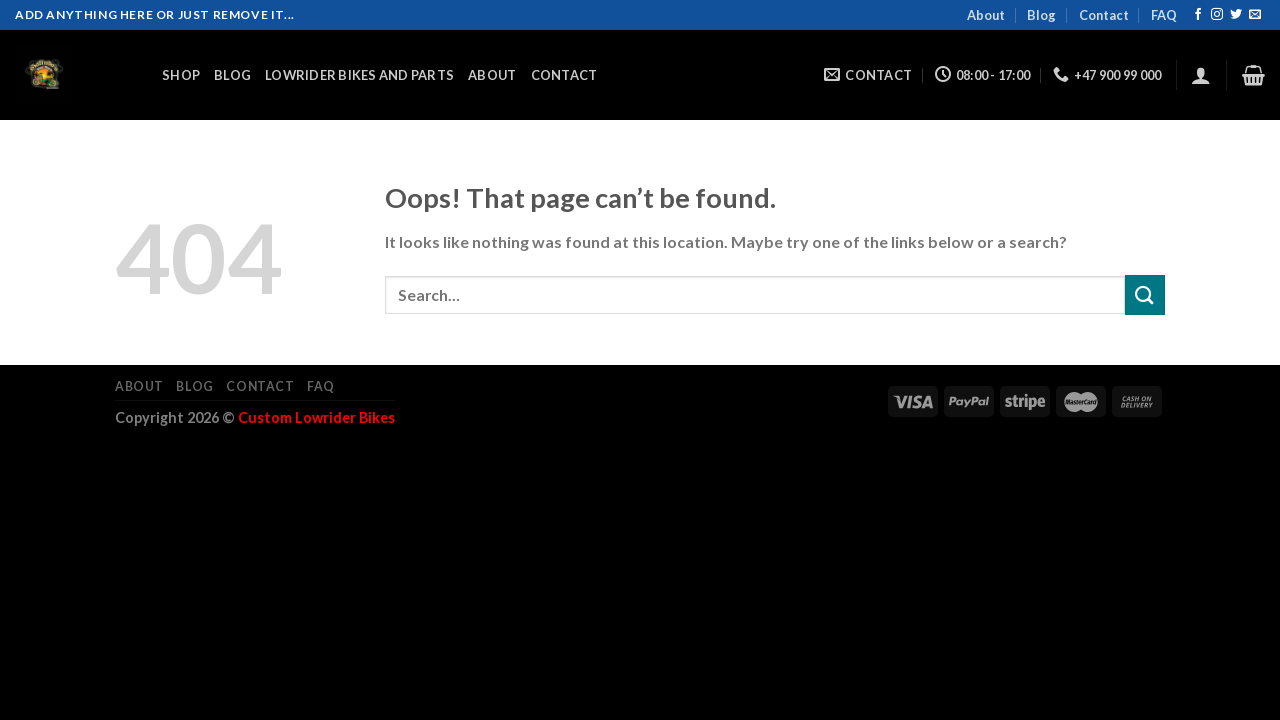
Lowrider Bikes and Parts (359, 75)
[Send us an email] (1255, 15)
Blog (1041, 15)
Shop (181, 75)
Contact (1104, 15)
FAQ (1164, 15)
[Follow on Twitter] (1236, 15)
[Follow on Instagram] (1217, 15)
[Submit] (1145, 294)
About (986, 15)
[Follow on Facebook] (1198, 15)
